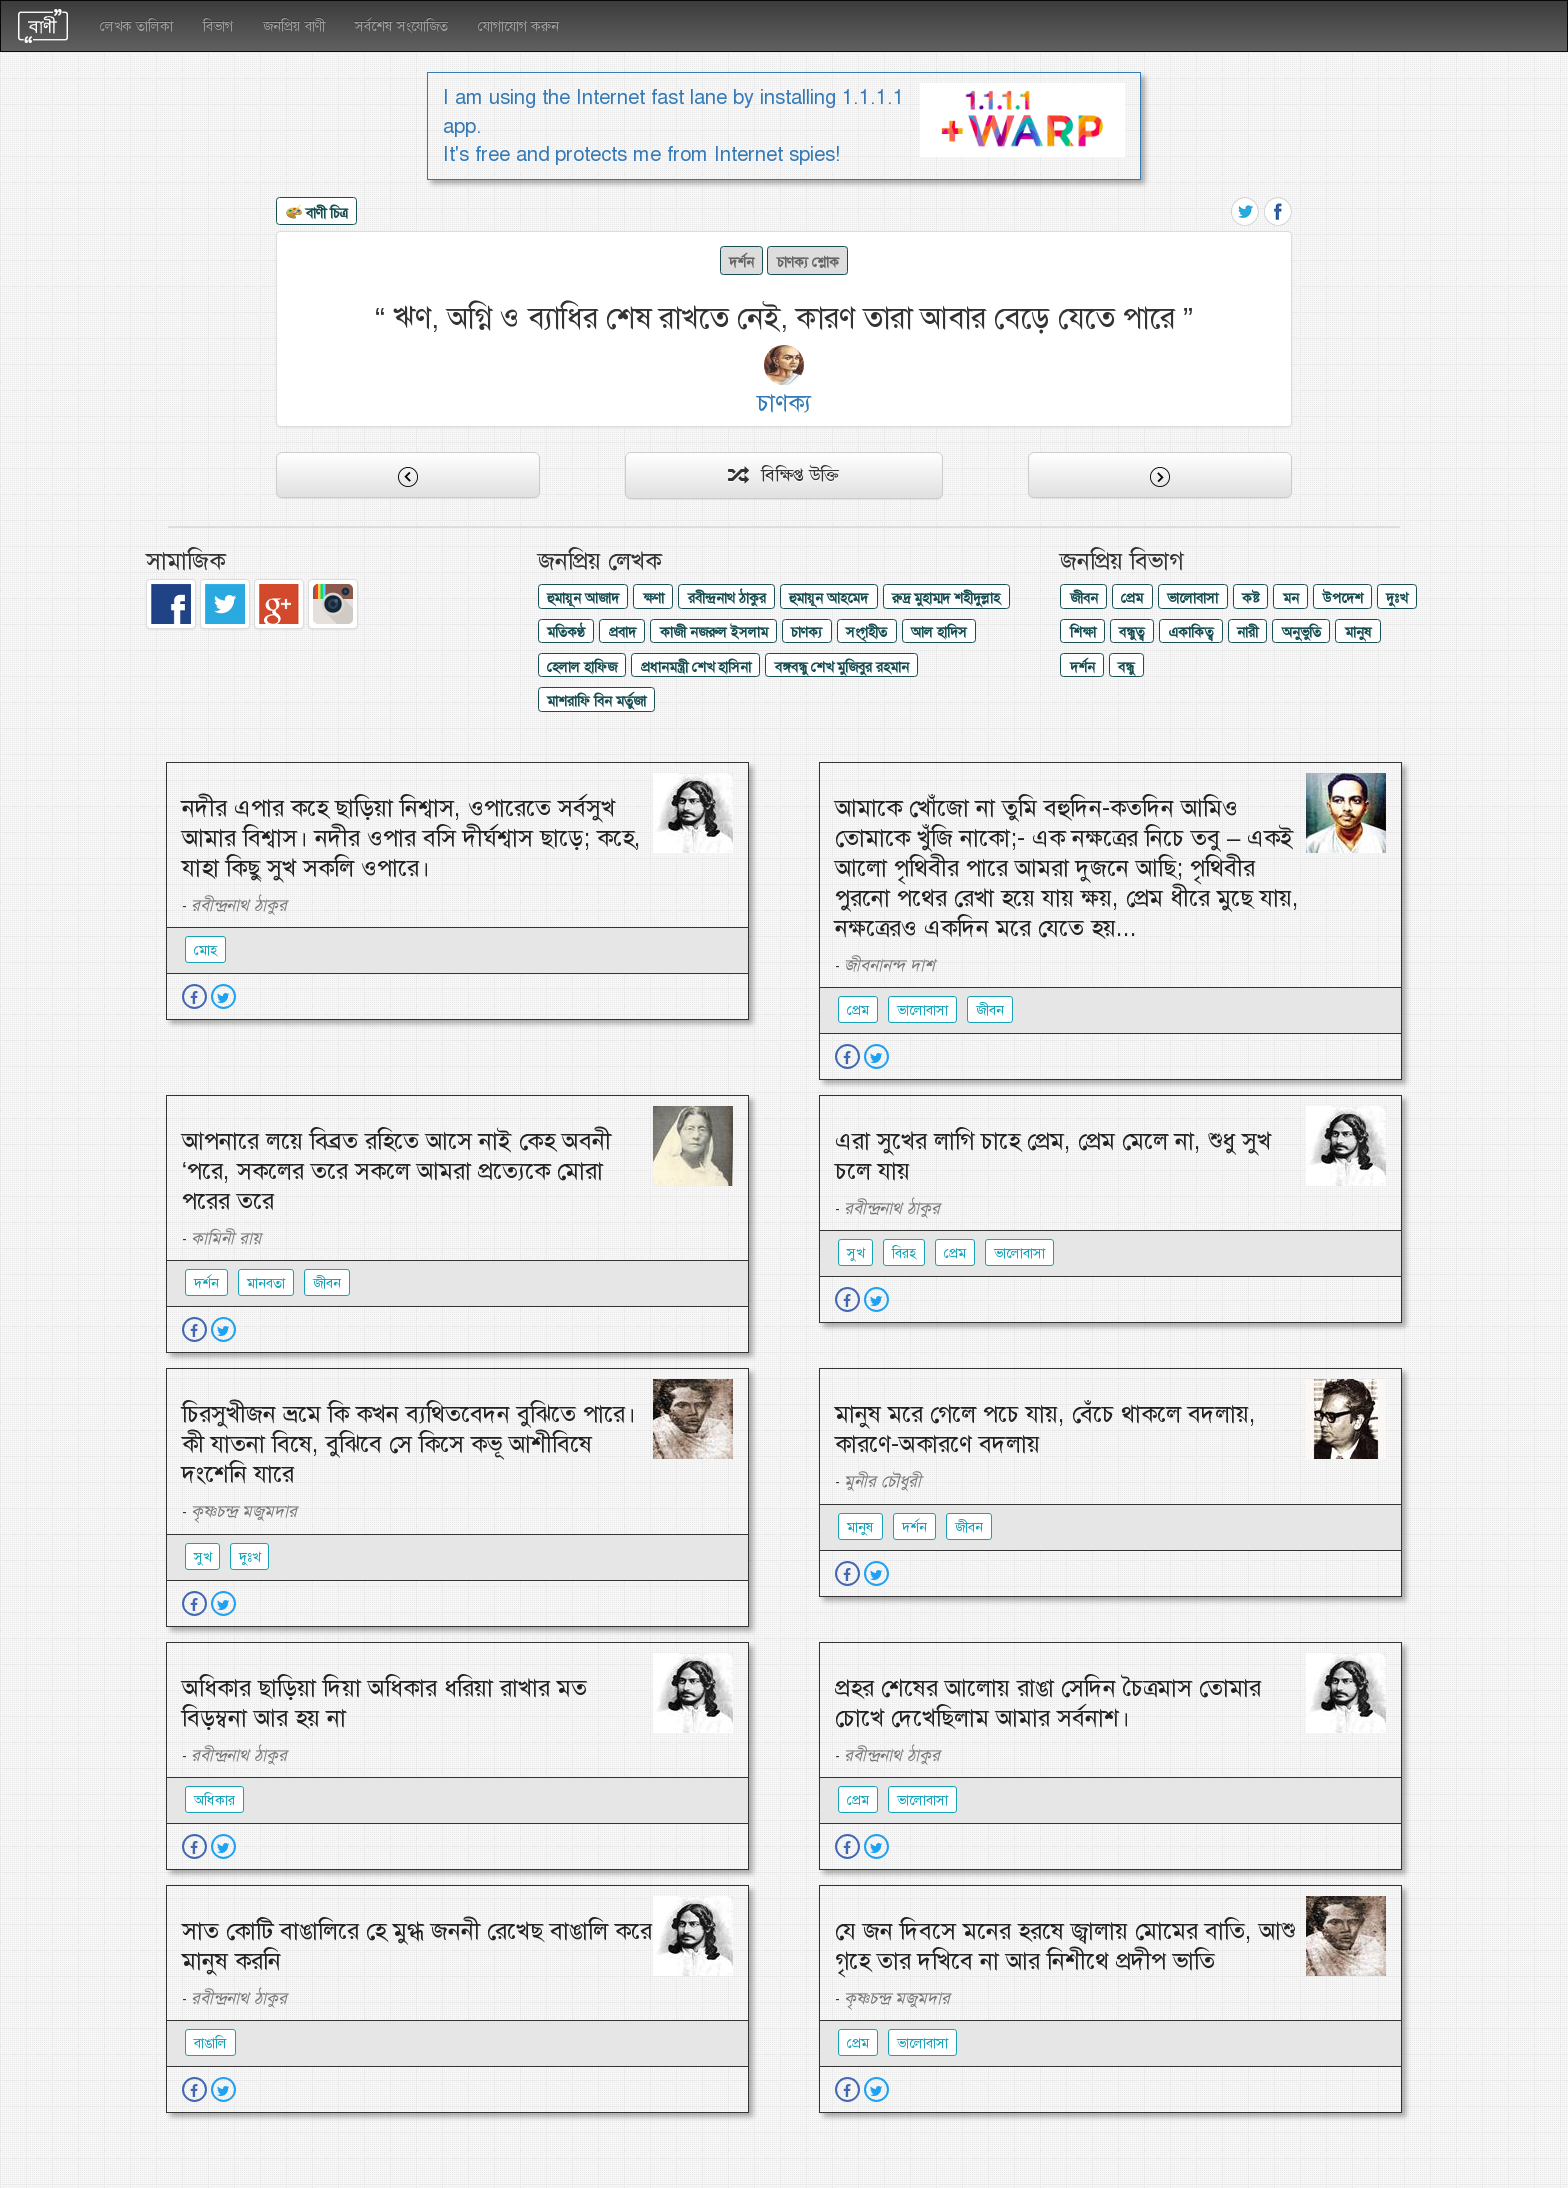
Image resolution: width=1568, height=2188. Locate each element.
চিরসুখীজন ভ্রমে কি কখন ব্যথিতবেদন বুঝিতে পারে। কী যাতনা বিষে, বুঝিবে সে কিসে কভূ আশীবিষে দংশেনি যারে (409, 1444)
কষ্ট (1250, 598)
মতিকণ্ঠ (566, 632)
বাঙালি (210, 2043)
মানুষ (1358, 632)
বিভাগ (218, 26)
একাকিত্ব (1190, 632)
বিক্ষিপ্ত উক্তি (783, 475)
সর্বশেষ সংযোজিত (401, 26)
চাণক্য (806, 632)
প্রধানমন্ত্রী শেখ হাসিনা (696, 667)
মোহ (205, 950)
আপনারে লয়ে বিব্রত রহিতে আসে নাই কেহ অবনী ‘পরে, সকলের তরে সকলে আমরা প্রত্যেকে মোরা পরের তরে (396, 1171)
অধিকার (214, 1800)
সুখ (855, 1253)
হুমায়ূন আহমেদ (828, 598)
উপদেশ (1343, 598)
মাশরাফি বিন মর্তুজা (596, 701)
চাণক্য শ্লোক (808, 262)
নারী (1247, 632)
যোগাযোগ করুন (518, 26)
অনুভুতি (1301, 632)
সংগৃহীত (866, 632)
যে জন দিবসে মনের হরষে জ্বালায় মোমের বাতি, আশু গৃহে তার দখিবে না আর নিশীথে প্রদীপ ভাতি (1065, 1946)
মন (1291, 598)
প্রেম (1132, 598)
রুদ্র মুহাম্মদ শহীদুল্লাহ (946, 598)
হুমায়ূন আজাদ (583, 598)
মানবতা (266, 1283)
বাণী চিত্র (317, 214)
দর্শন (741, 262)
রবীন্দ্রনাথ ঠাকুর (727, 598)
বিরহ (904, 1253)
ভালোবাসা (1192, 598)
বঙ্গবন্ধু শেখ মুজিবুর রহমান (842, 667)
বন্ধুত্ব (1131, 632)
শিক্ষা (1083, 632)
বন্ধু (1126, 667)
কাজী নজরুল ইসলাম (714, 632)
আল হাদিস (939, 632)
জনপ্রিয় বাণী (294, 26)
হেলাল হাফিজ (582, 667)
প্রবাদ (622, 632)
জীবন (1084, 598)
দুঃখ (1396, 598)
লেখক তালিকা (136, 26)
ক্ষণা (653, 598)
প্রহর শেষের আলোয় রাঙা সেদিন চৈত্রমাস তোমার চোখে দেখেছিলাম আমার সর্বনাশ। (1048, 1703)
